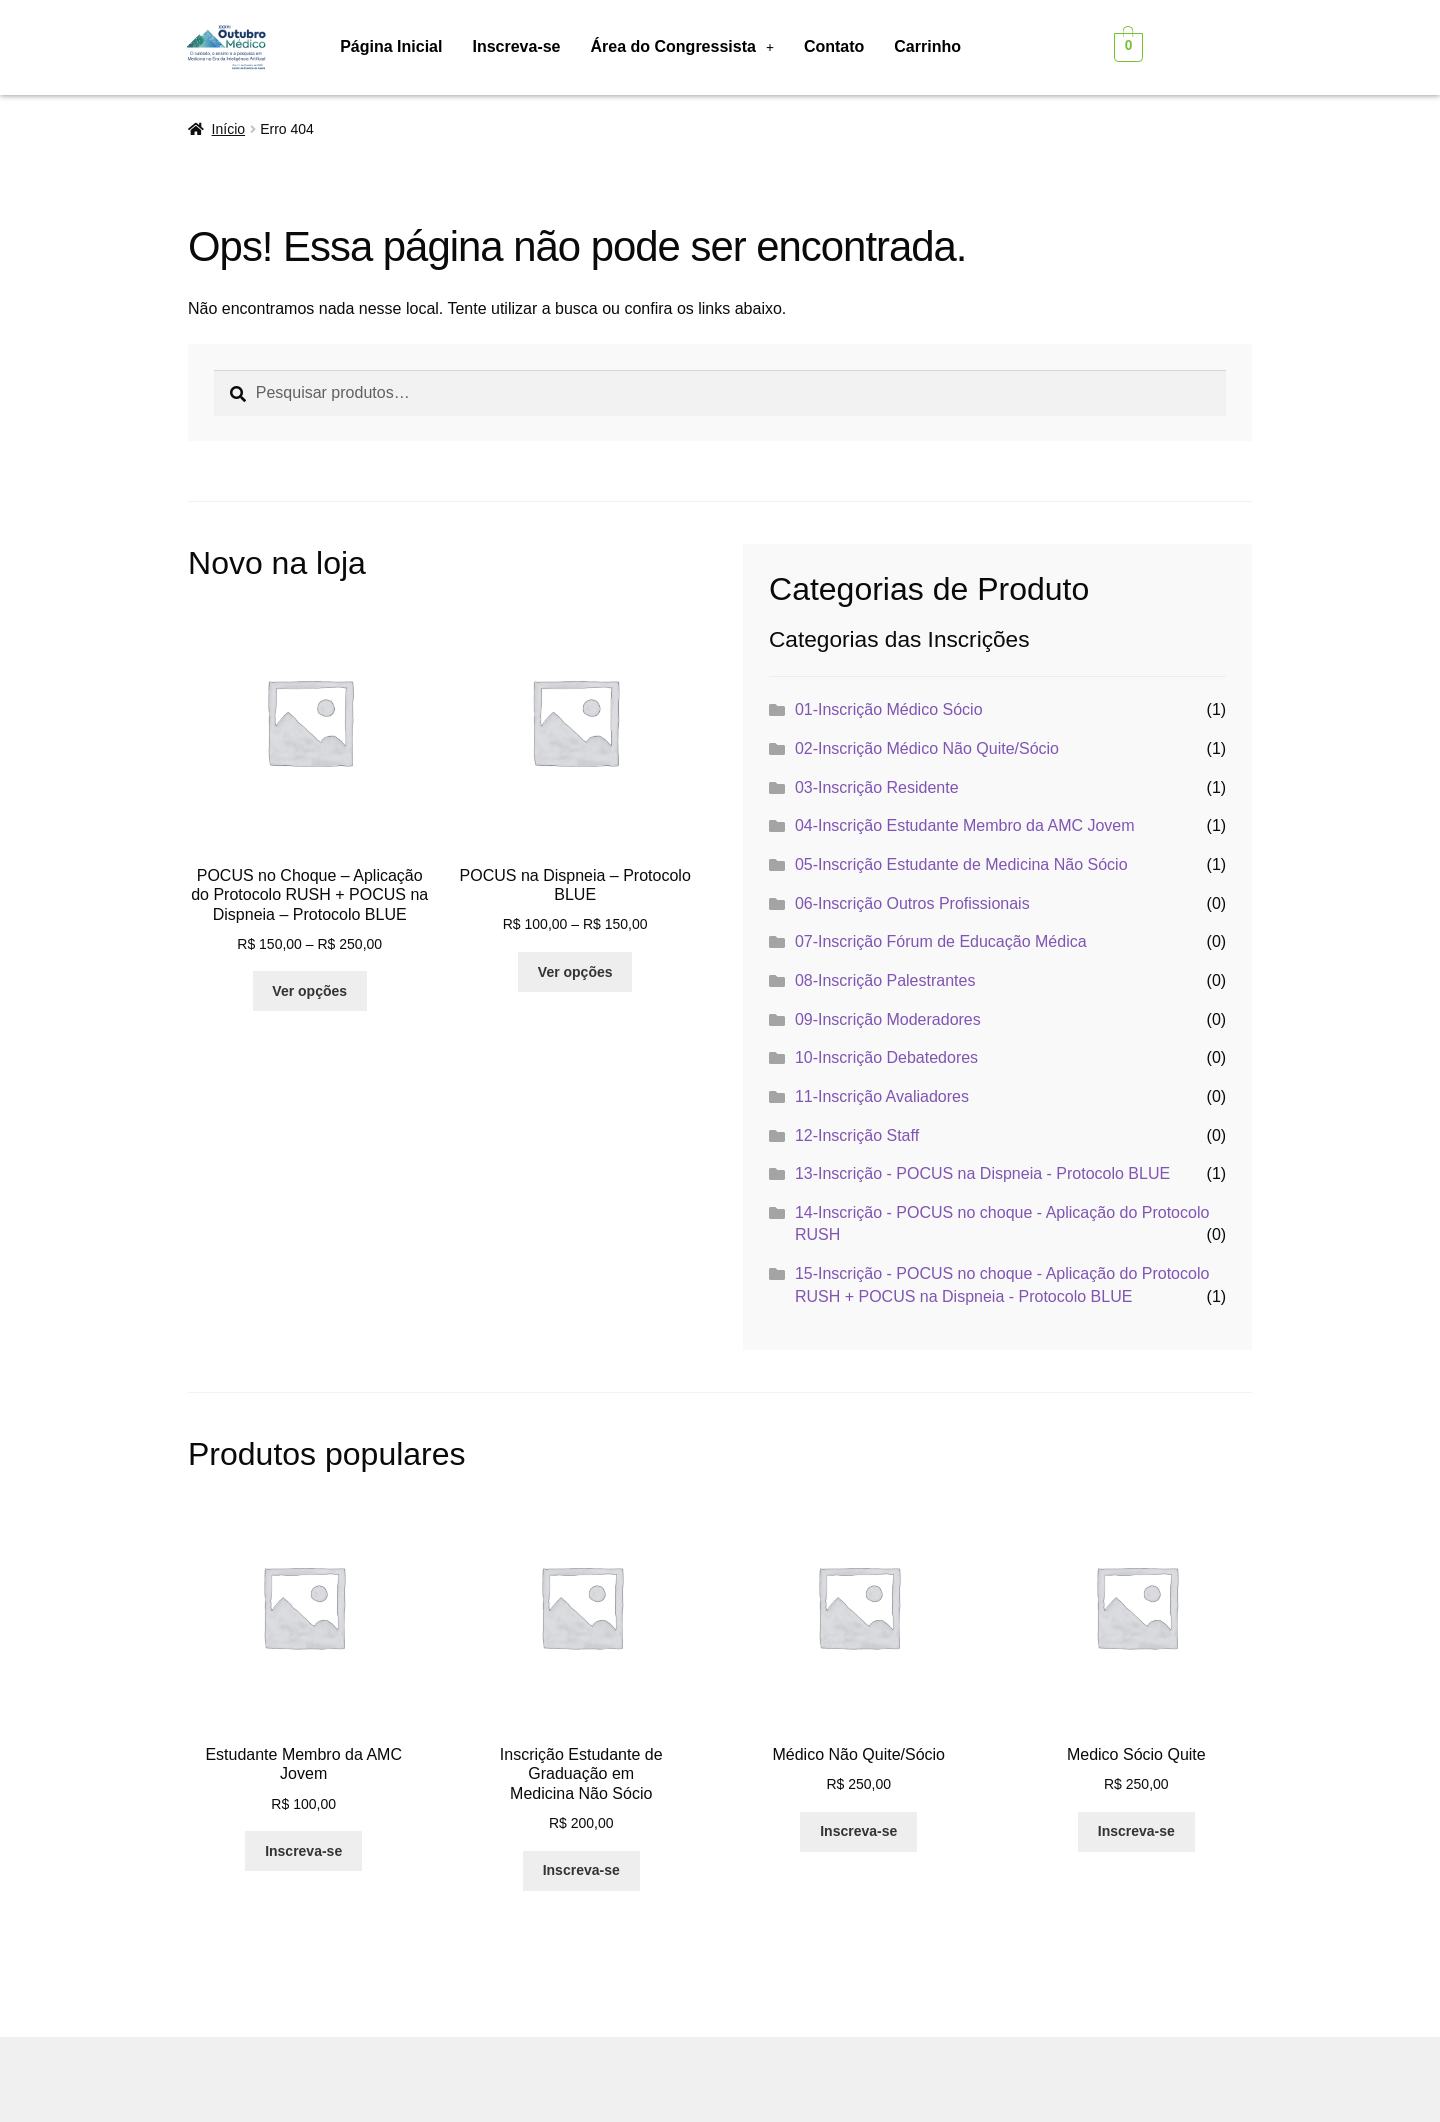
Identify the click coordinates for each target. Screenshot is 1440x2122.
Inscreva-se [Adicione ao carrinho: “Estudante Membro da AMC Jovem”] (303, 1851)
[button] (682, 47)
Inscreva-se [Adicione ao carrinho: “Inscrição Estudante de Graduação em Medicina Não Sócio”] (581, 1870)
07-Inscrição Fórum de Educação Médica (941, 941)
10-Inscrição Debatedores (886, 1057)
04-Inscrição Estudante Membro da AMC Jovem (965, 825)
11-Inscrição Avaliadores (882, 1096)
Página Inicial (391, 46)
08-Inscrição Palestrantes (885, 980)
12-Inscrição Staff (857, 1135)
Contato (834, 46)
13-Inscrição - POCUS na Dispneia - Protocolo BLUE (982, 1173)
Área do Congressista (682, 46)
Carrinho (927, 46)
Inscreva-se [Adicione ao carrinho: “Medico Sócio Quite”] (1136, 1831)
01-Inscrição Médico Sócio (889, 709)
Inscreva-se (516, 46)
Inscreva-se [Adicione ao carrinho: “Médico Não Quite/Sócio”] (858, 1831)
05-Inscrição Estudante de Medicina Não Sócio (961, 864)
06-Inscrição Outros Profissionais (912, 903)
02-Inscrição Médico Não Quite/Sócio (927, 748)
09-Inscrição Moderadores (888, 1019)
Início (228, 129)
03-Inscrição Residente (877, 787)
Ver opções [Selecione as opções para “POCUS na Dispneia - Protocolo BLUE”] (575, 972)
